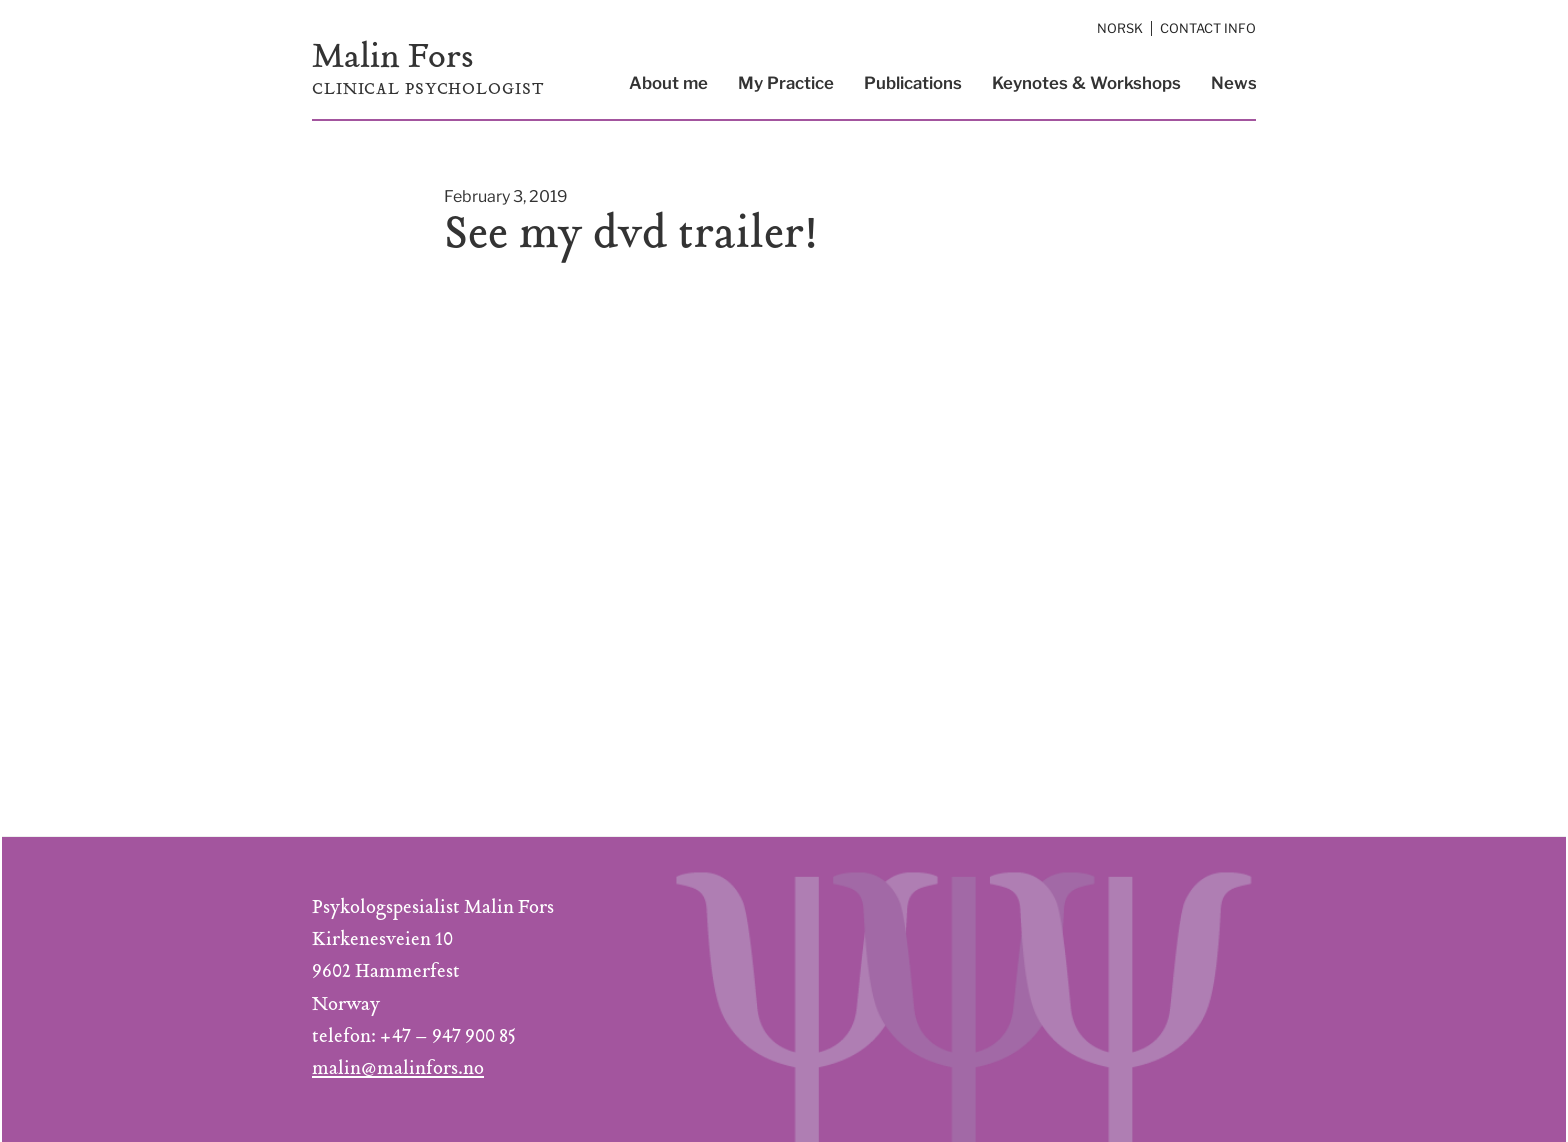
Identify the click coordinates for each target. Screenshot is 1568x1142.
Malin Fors (393, 59)
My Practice (786, 83)
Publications (913, 83)
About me (668, 83)
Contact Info (1208, 28)
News (1234, 83)
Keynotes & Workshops (1086, 83)
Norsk (1120, 28)
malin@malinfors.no (398, 1070)
